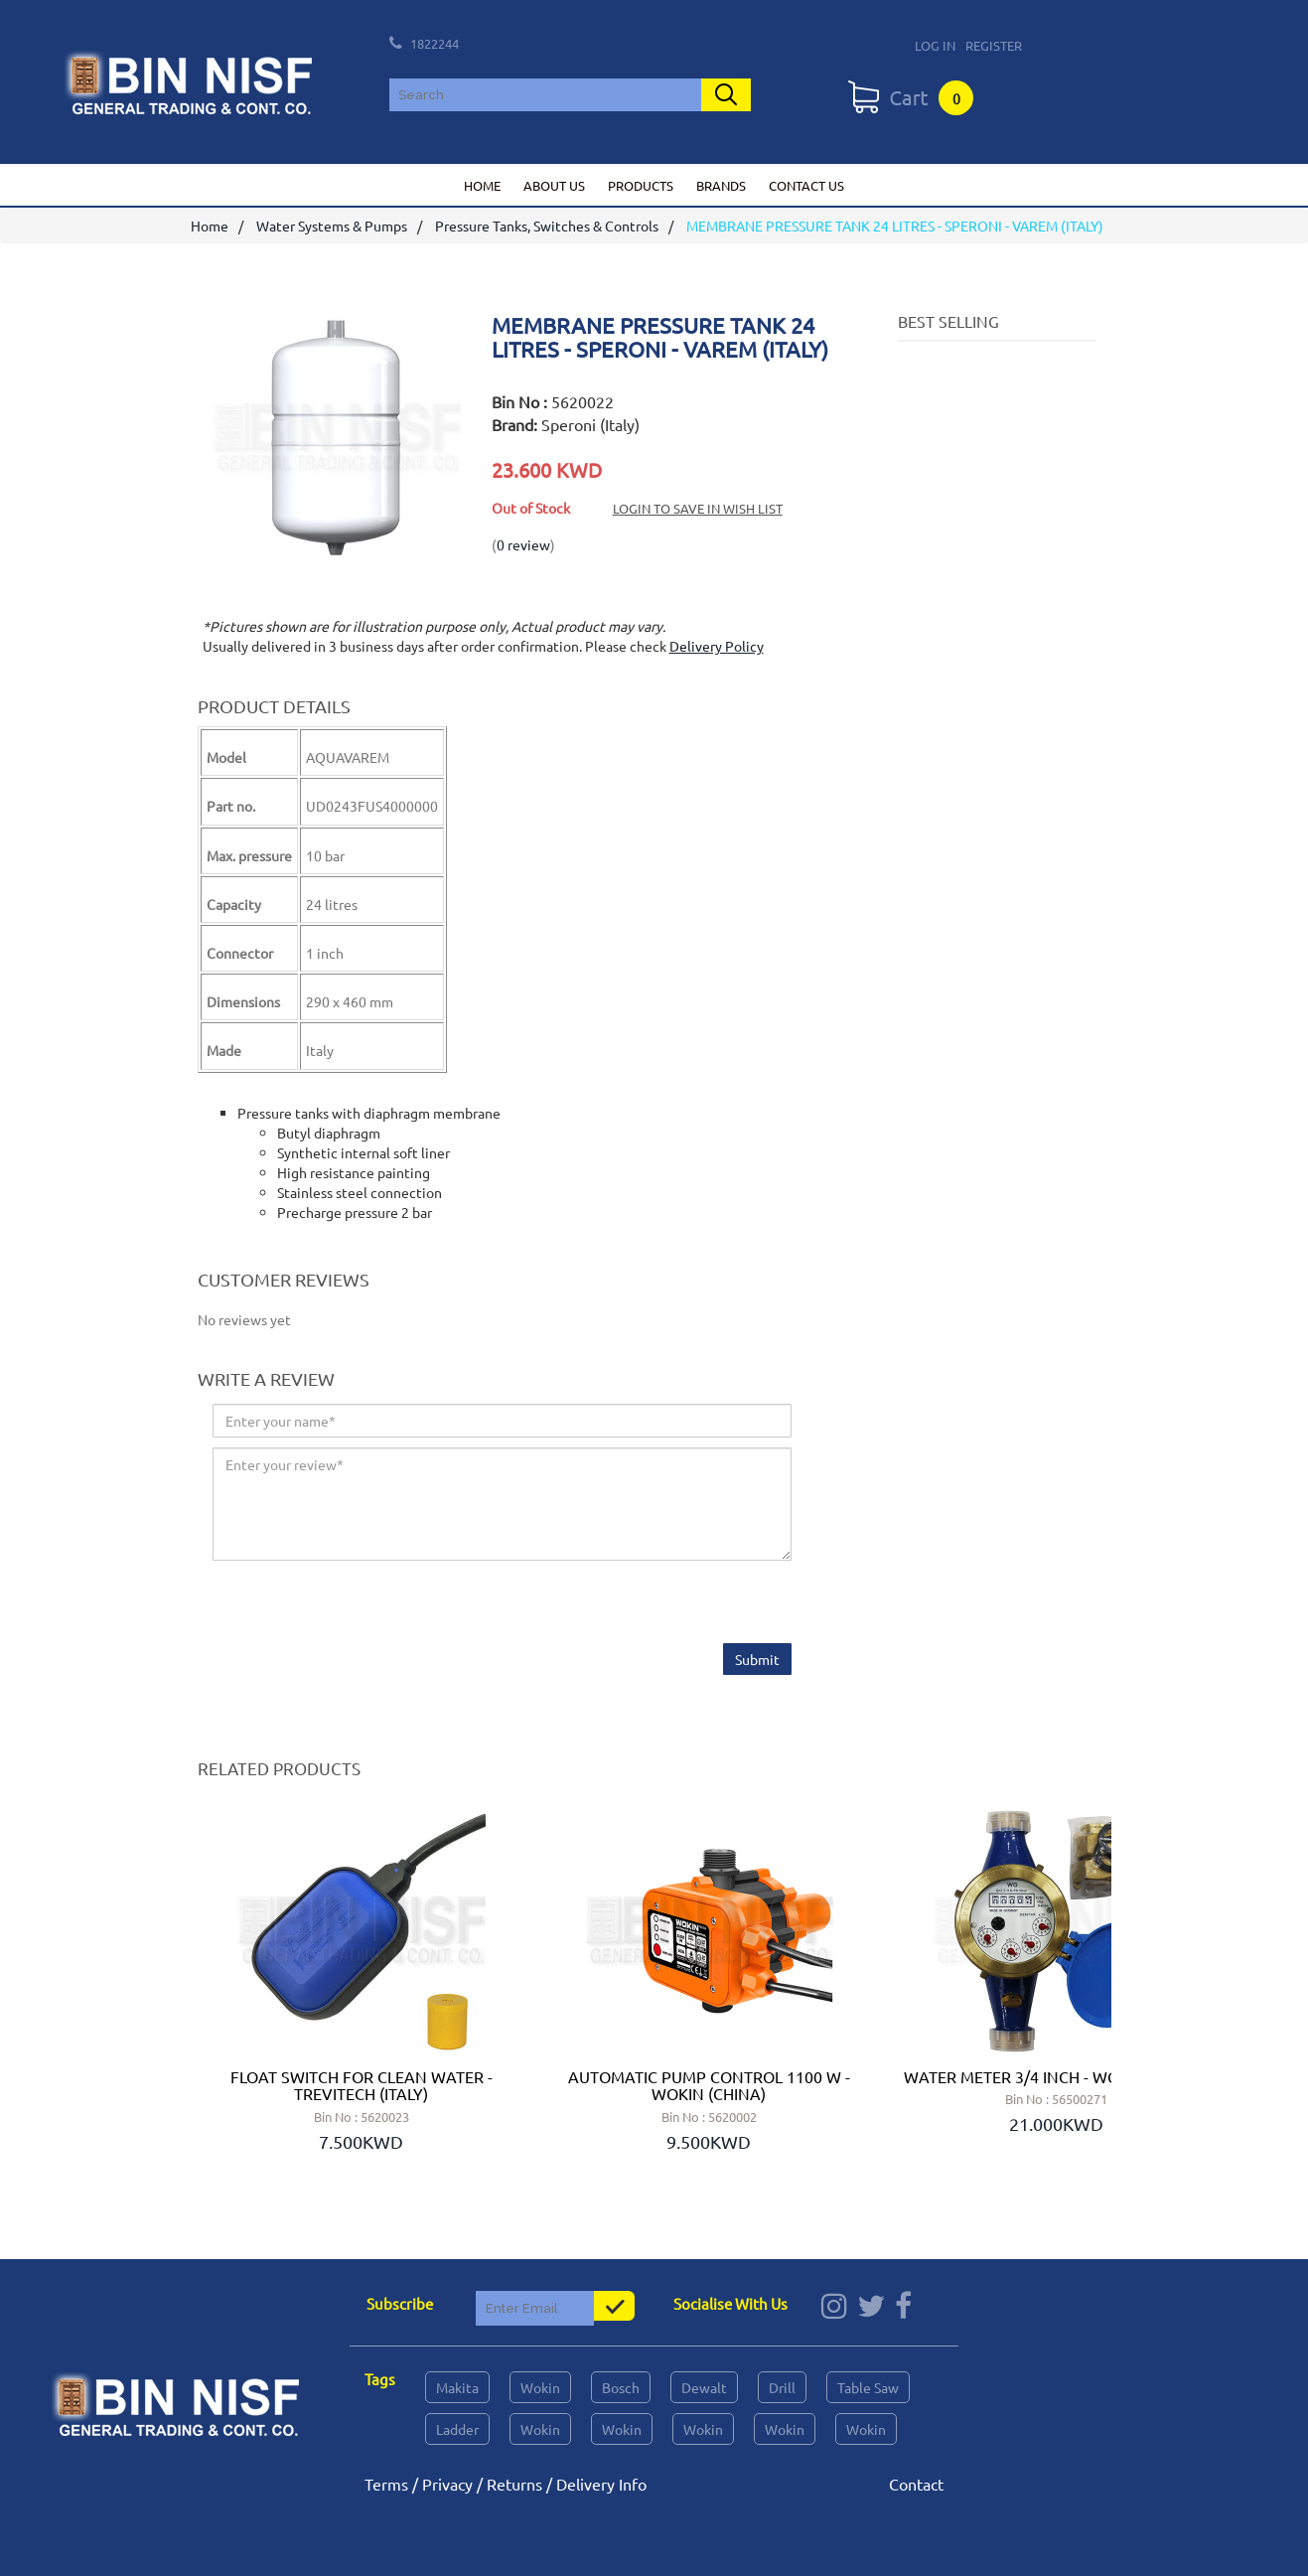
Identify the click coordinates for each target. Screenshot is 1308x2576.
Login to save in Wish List (698, 508)
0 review (523, 544)
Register (993, 45)
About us (554, 185)
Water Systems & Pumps (331, 225)
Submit (757, 1659)
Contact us (806, 185)
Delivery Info (601, 2484)
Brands (721, 185)
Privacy (447, 2484)
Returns (514, 2484)
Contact (916, 2484)
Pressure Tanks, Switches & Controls (546, 225)
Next (1085, 1984)
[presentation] (363, 1604)
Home (482, 185)
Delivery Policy (716, 646)
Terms (386, 2484)
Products (640, 185)
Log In (935, 45)
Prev (223, 1984)
